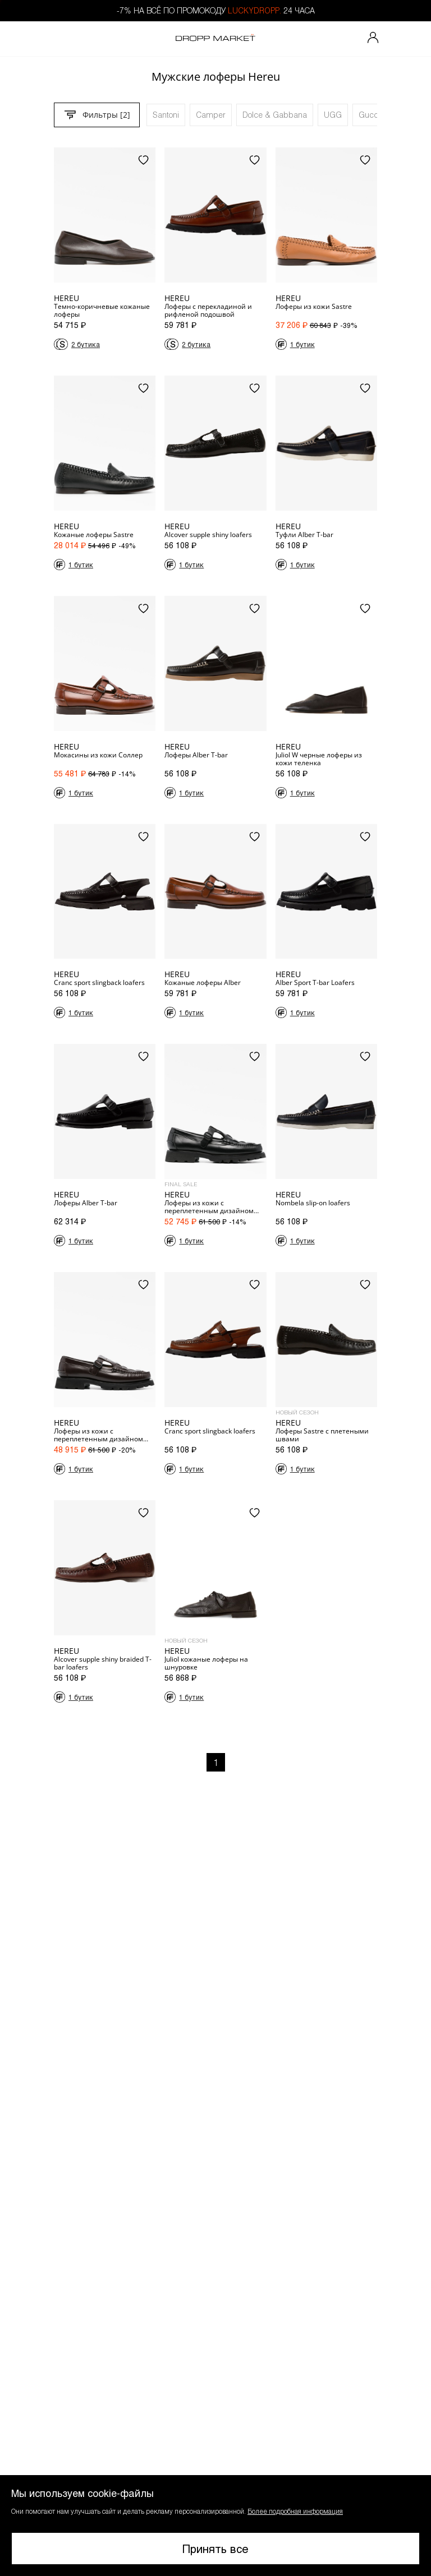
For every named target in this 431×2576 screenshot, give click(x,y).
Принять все (215, 2548)
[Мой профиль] (373, 38)
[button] (215, 2525)
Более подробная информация (295, 2511)
